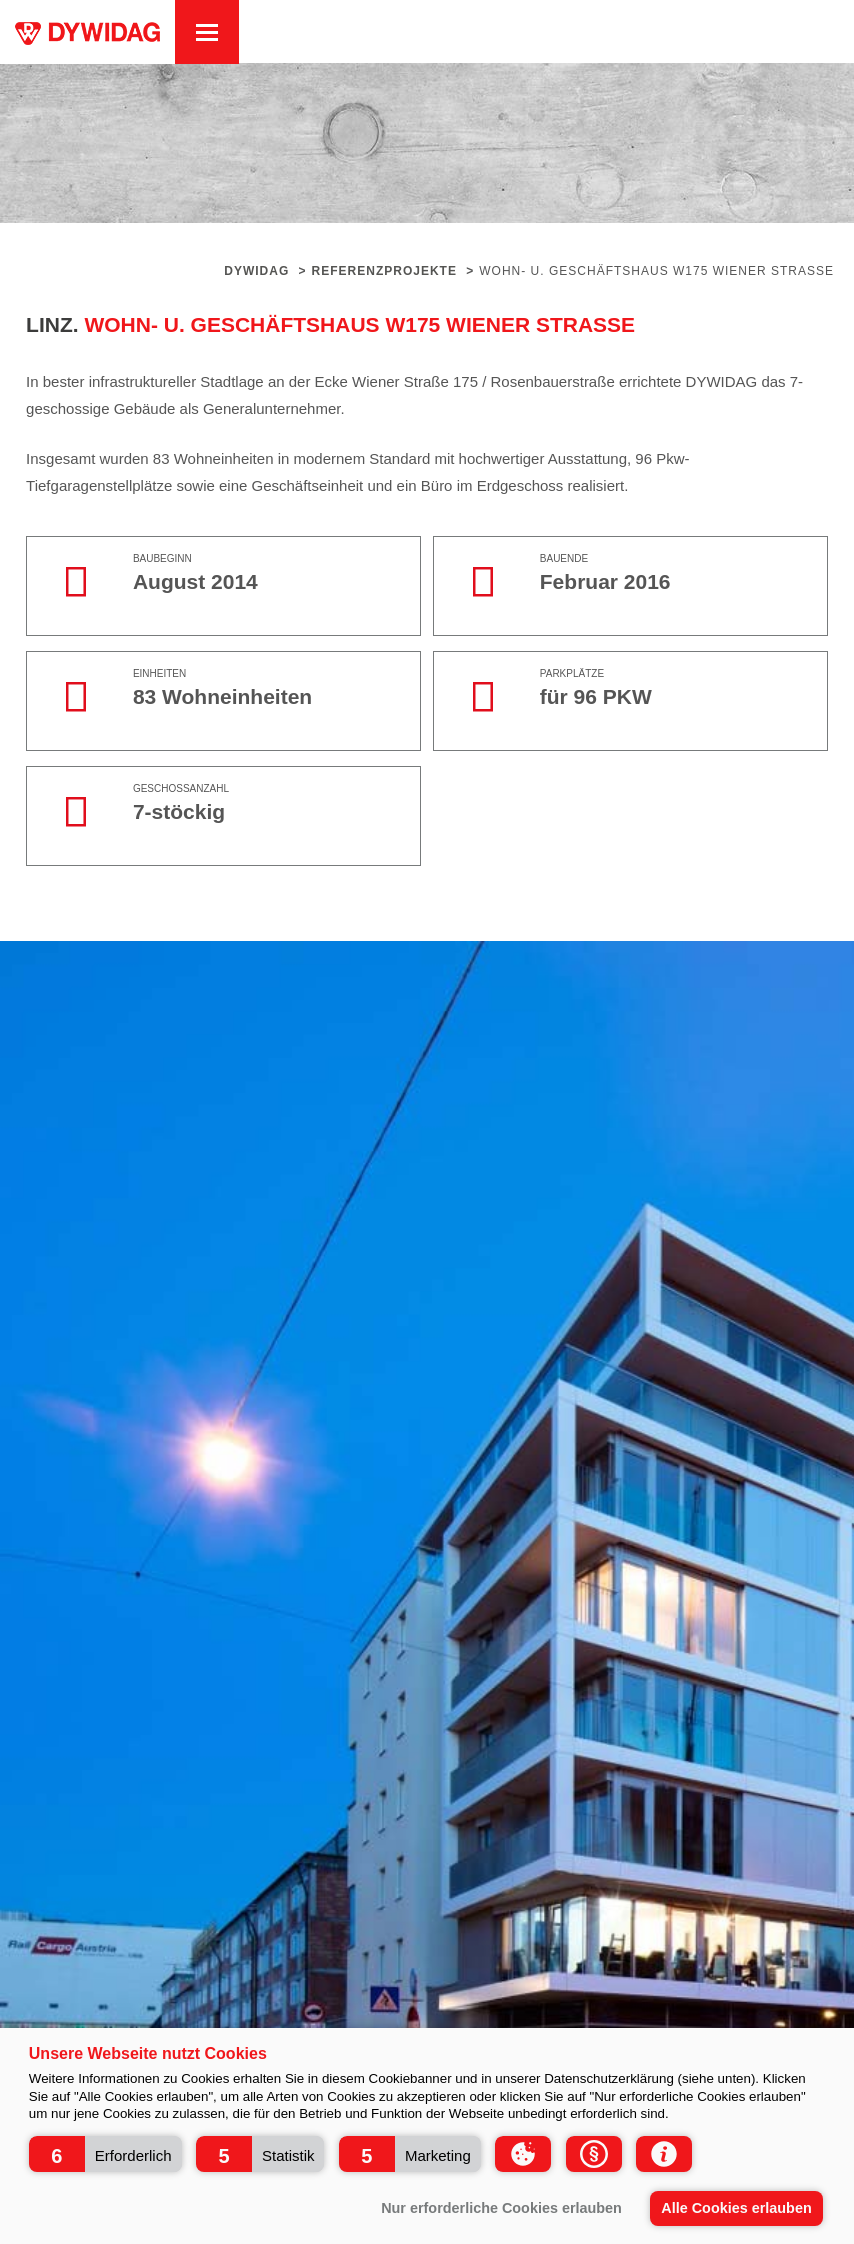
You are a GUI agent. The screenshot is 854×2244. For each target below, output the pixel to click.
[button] (105, 2154)
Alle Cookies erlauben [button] (736, 2208)
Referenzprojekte (384, 271)
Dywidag (256, 271)
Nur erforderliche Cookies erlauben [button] (501, 2208)
